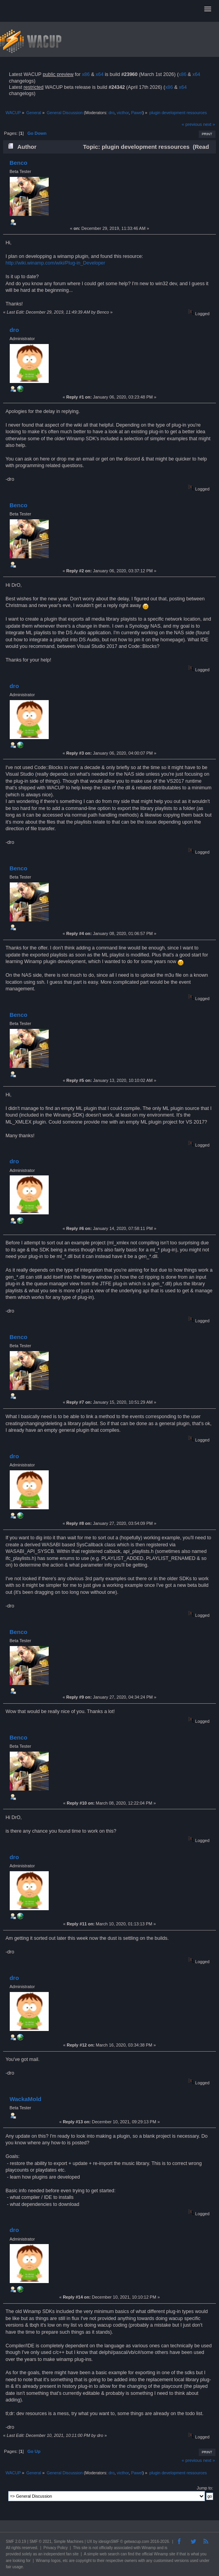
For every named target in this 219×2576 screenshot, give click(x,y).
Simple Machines (68, 2541)
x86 (86, 74)
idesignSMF (109, 2541)
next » (209, 124)
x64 (99, 74)
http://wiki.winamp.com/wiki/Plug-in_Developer (55, 263)
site (84, 2548)
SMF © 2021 (40, 2541)
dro (111, 112)
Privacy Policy (56, 2548)
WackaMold (25, 2099)
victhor (123, 112)
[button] (207, 9)
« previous (192, 124)
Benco (18, 162)
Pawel (136, 112)
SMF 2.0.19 (16, 2541)
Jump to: (205, 2488)
